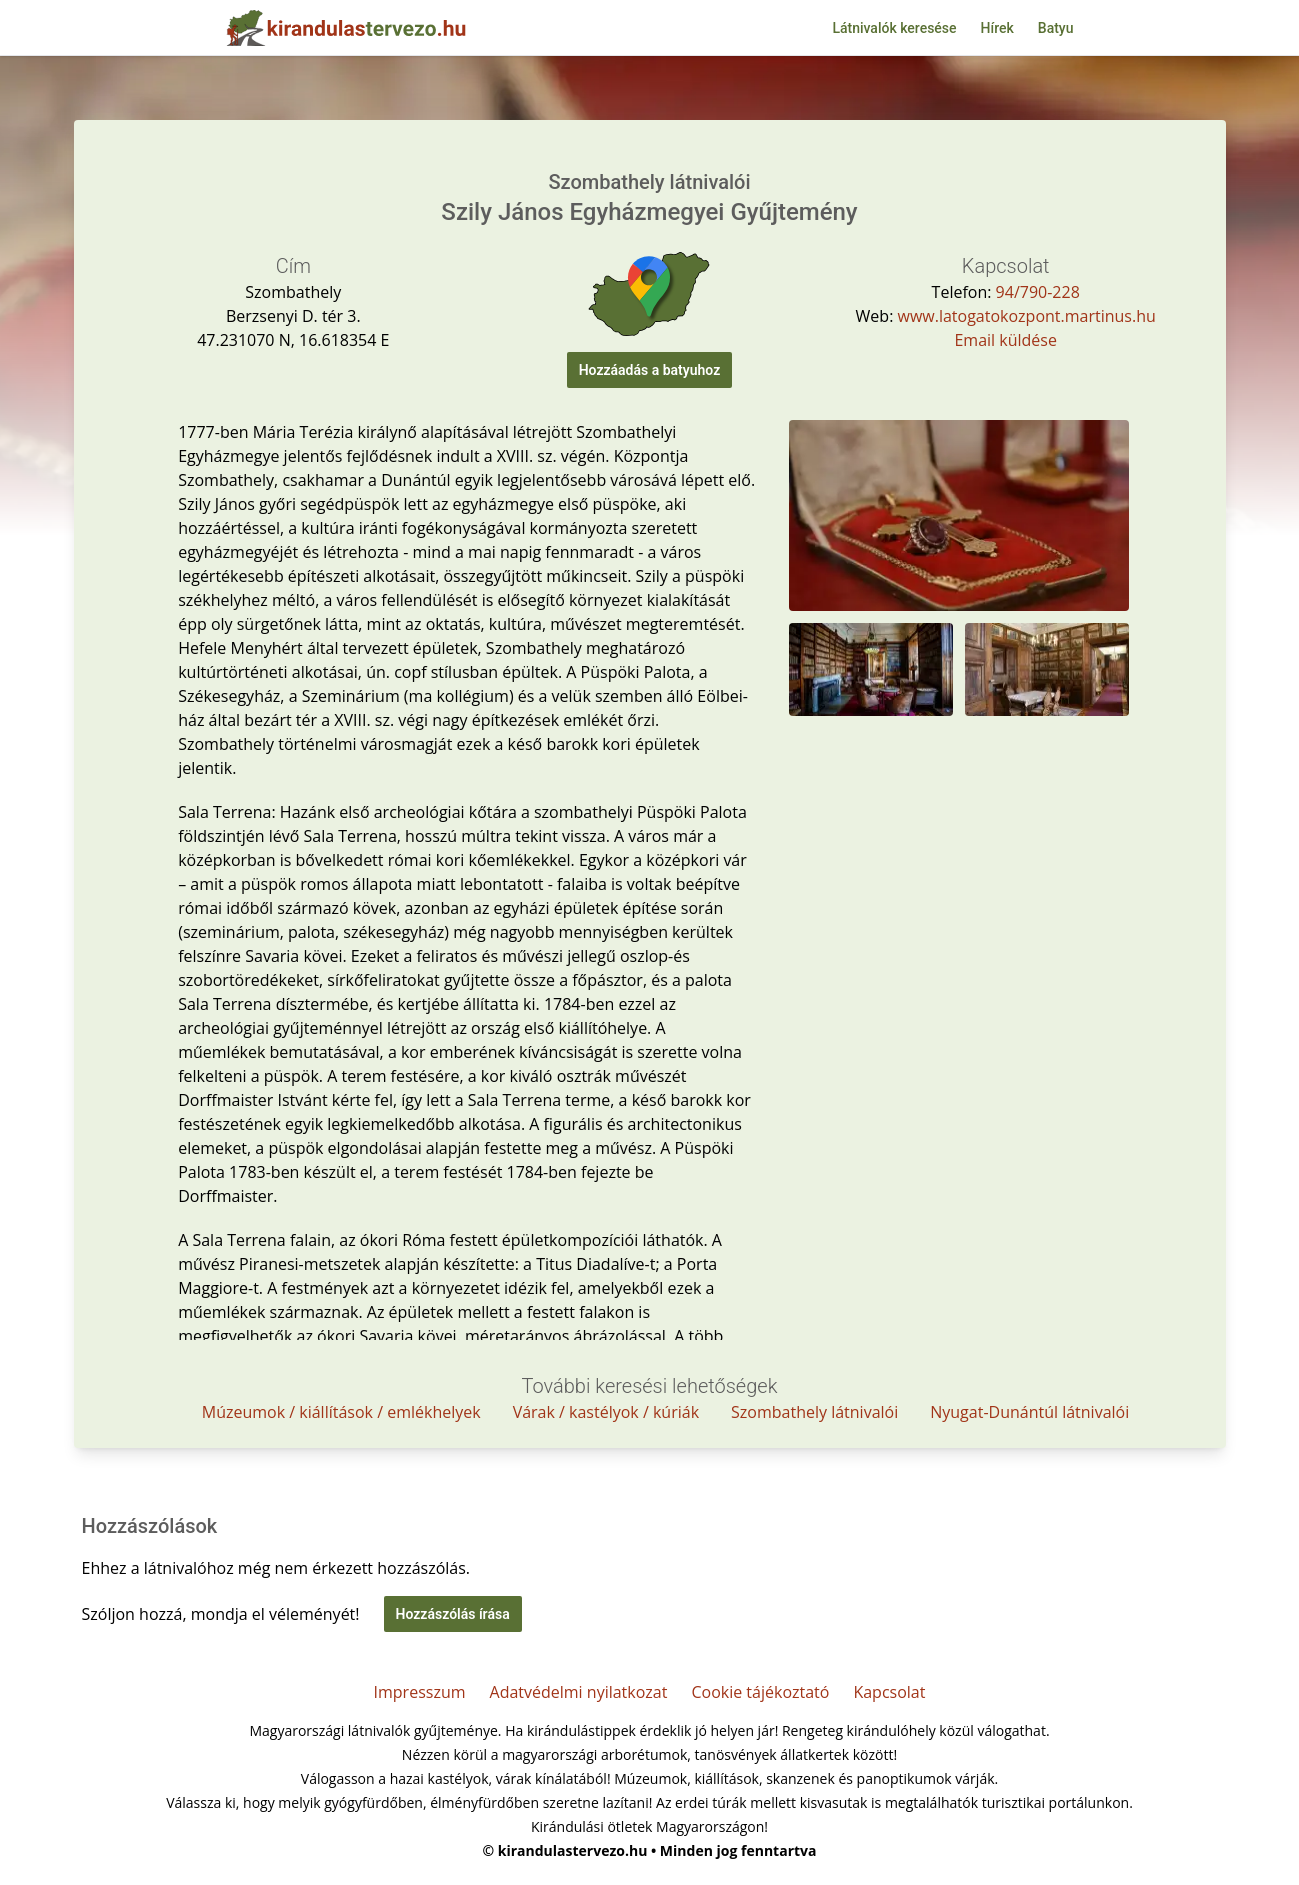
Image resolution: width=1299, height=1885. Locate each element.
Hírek (997, 28)
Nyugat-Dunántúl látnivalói (1029, 1412)
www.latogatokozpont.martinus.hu (1027, 316)
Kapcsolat (889, 1692)
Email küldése (1005, 340)
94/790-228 (1038, 292)
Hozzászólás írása (453, 1614)
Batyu (1056, 28)
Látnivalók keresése (894, 28)
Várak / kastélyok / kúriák (606, 1412)
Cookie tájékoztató (760, 1692)
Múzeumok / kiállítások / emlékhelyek (341, 1412)
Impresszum (420, 1692)
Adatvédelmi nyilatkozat (579, 1692)
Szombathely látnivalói (814, 1412)
